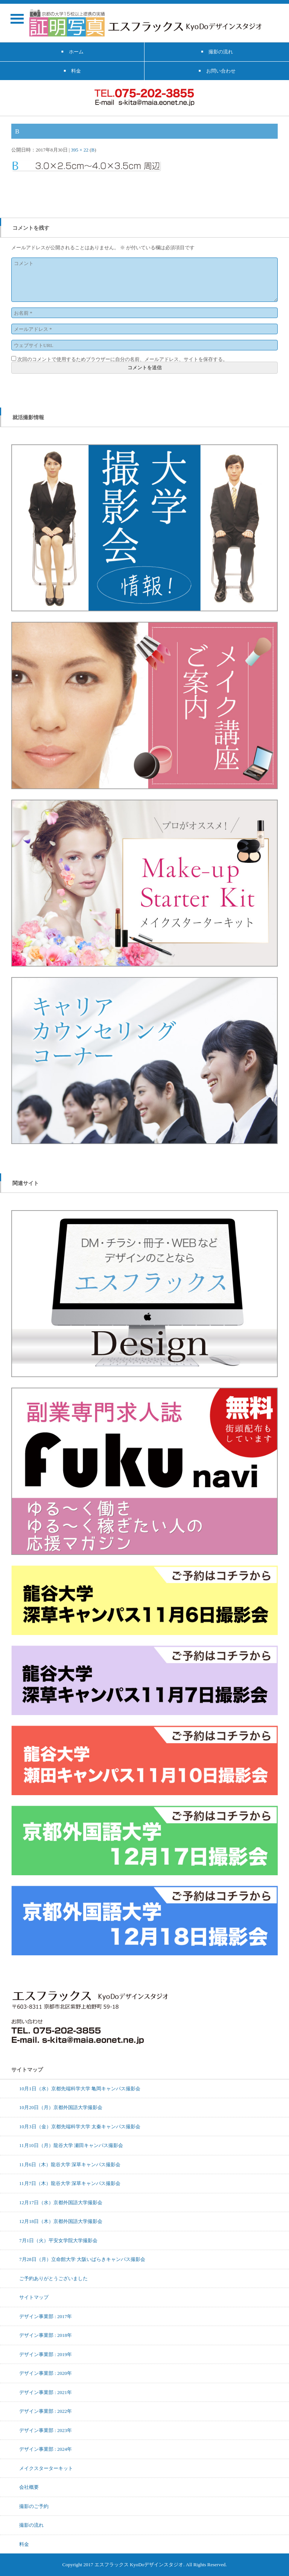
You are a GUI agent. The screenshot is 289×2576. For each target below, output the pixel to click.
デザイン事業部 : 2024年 (45, 2449)
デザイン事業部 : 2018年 (45, 2335)
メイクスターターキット (46, 2468)
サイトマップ (34, 2297)
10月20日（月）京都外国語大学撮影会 (60, 2107)
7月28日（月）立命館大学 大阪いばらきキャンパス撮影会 (82, 2259)
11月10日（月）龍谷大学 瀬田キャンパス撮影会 (71, 2145)
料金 (24, 2544)
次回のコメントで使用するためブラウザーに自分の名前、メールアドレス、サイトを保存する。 (122, 359)
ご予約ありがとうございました (53, 2278)
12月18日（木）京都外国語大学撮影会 (60, 2221)
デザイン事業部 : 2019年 (45, 2354)
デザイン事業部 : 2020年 (45, 2373)
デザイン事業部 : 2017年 (45, 2316)
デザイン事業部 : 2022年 (45, 2411)
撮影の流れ (31, 2525)
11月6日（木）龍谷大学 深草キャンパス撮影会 (69, 2164)
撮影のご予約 (34, 2506)
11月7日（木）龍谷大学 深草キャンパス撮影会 (69, 2183)
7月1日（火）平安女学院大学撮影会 (58, 2240)
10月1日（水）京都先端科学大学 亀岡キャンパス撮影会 (79, 2088)
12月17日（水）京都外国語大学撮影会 (60, 2202)
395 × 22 (79, 149)
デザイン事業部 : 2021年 (45, 2392)
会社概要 (29, 2487)
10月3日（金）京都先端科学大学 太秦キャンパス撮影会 (79, 2126)
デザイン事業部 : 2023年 (45, 2430)
